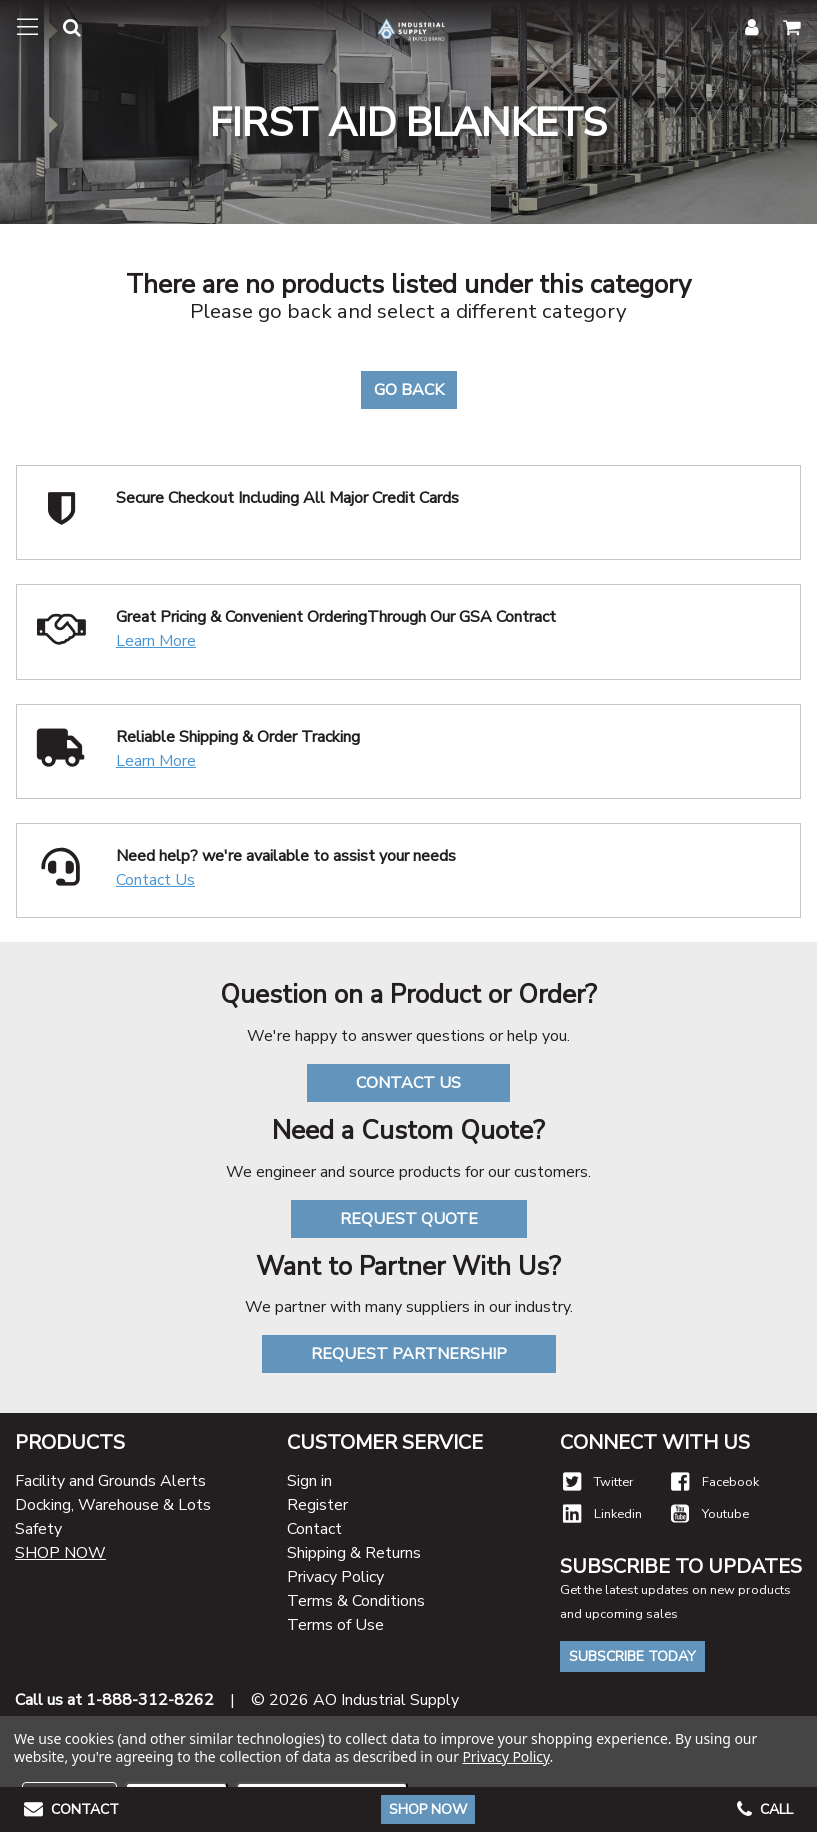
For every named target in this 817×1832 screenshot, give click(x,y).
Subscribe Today (632, 1656)
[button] (60, 31)
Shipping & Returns (354, 1553)
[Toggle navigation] (27, 28)
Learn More (156, 641)
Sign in (309, 1481)
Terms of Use (335, 1625)
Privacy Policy (335, 1577)
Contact (314, 1529)
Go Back (409, 390)
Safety (38, 1529)
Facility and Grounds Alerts (110, 1481)
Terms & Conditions (356, 1601)
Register (317, 1505)
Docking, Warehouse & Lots (113, 1505)
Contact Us (155, 880)
